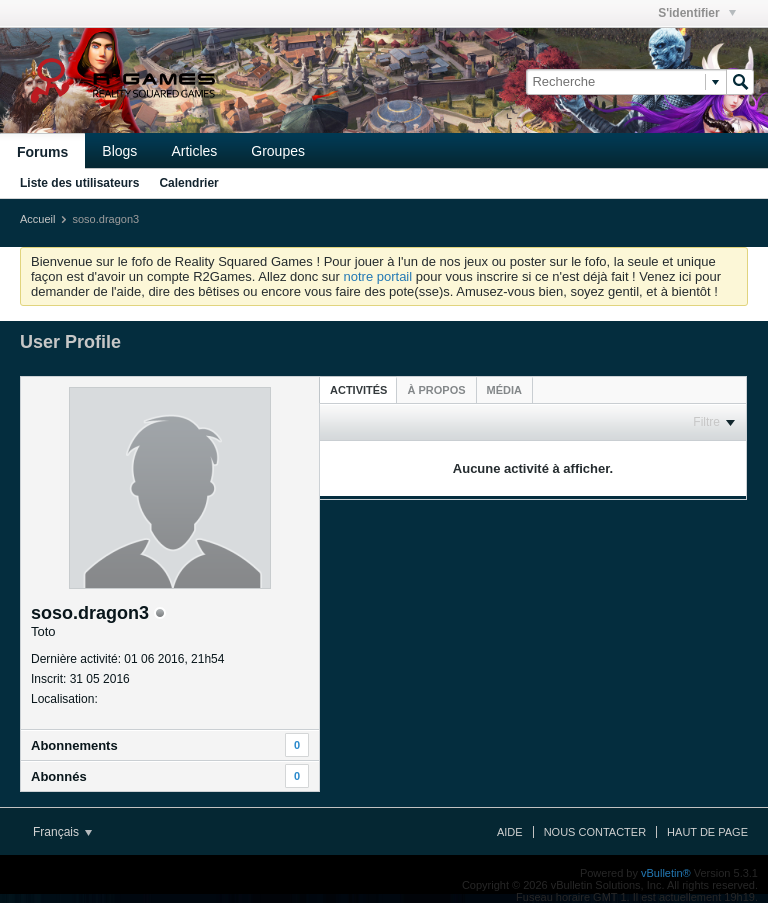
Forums (42, 152)
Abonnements (74, 745)
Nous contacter (595, 832)
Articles (194, 151)
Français (62, 832)
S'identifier (697, 13)
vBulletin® (666, 873)
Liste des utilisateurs (79, 183)
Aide (510, 832)
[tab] (358, 389)
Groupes (278, 151)
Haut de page (707, 832)
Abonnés (59, 776)
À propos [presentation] (436, 390)
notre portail (377, 276)
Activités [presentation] (358, 390)
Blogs (119, 151)
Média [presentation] (504, 390)
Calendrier (188, 183)
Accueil (37, 219)
